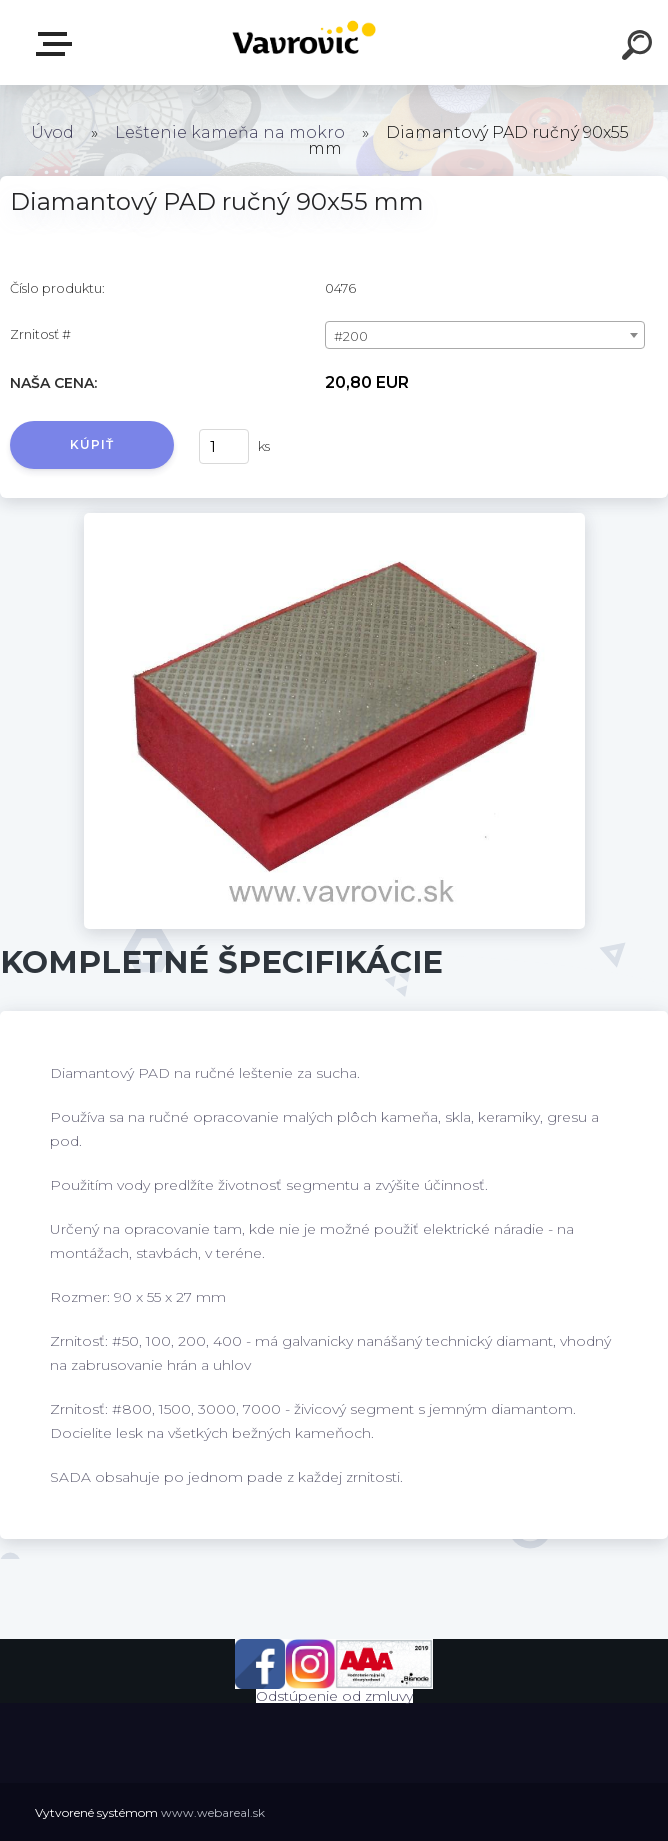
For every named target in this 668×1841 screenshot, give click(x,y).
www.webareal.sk (213, 1812)
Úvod (52, 132)
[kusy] (224, 446)
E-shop (58, 44)
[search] (640, 48)
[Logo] (304, 42)
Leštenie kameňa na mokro (230, 132)
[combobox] (485, 335)
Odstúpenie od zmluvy (334, 1696)
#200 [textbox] (351, 336)
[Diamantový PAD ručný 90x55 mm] (334, 520)
